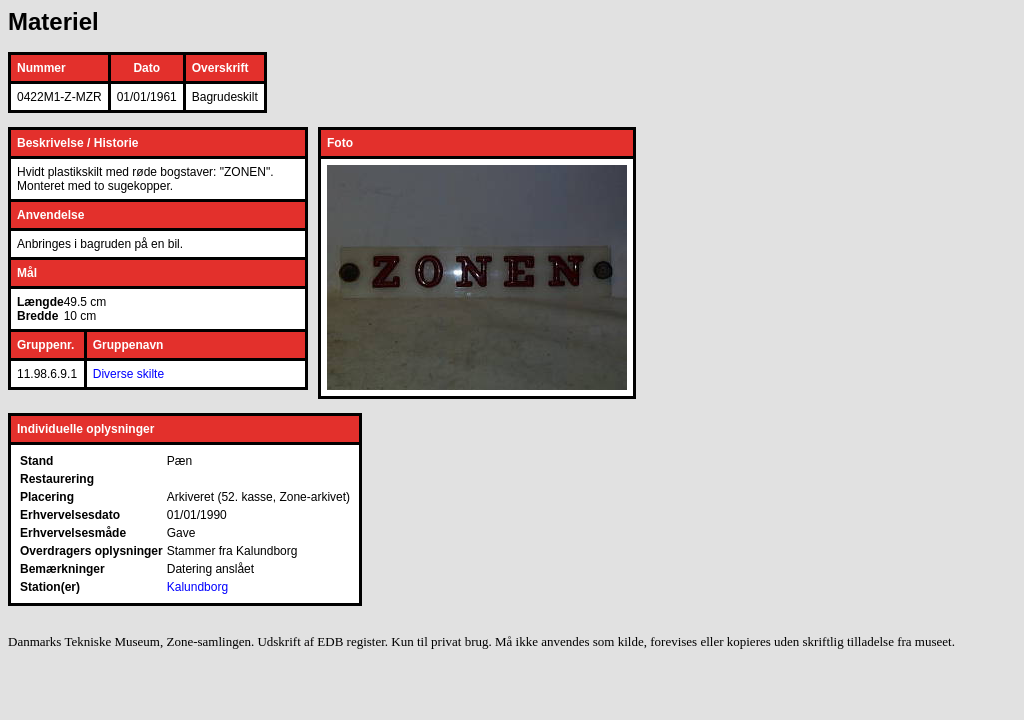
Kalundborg (197, 587)
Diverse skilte (128, 374)
